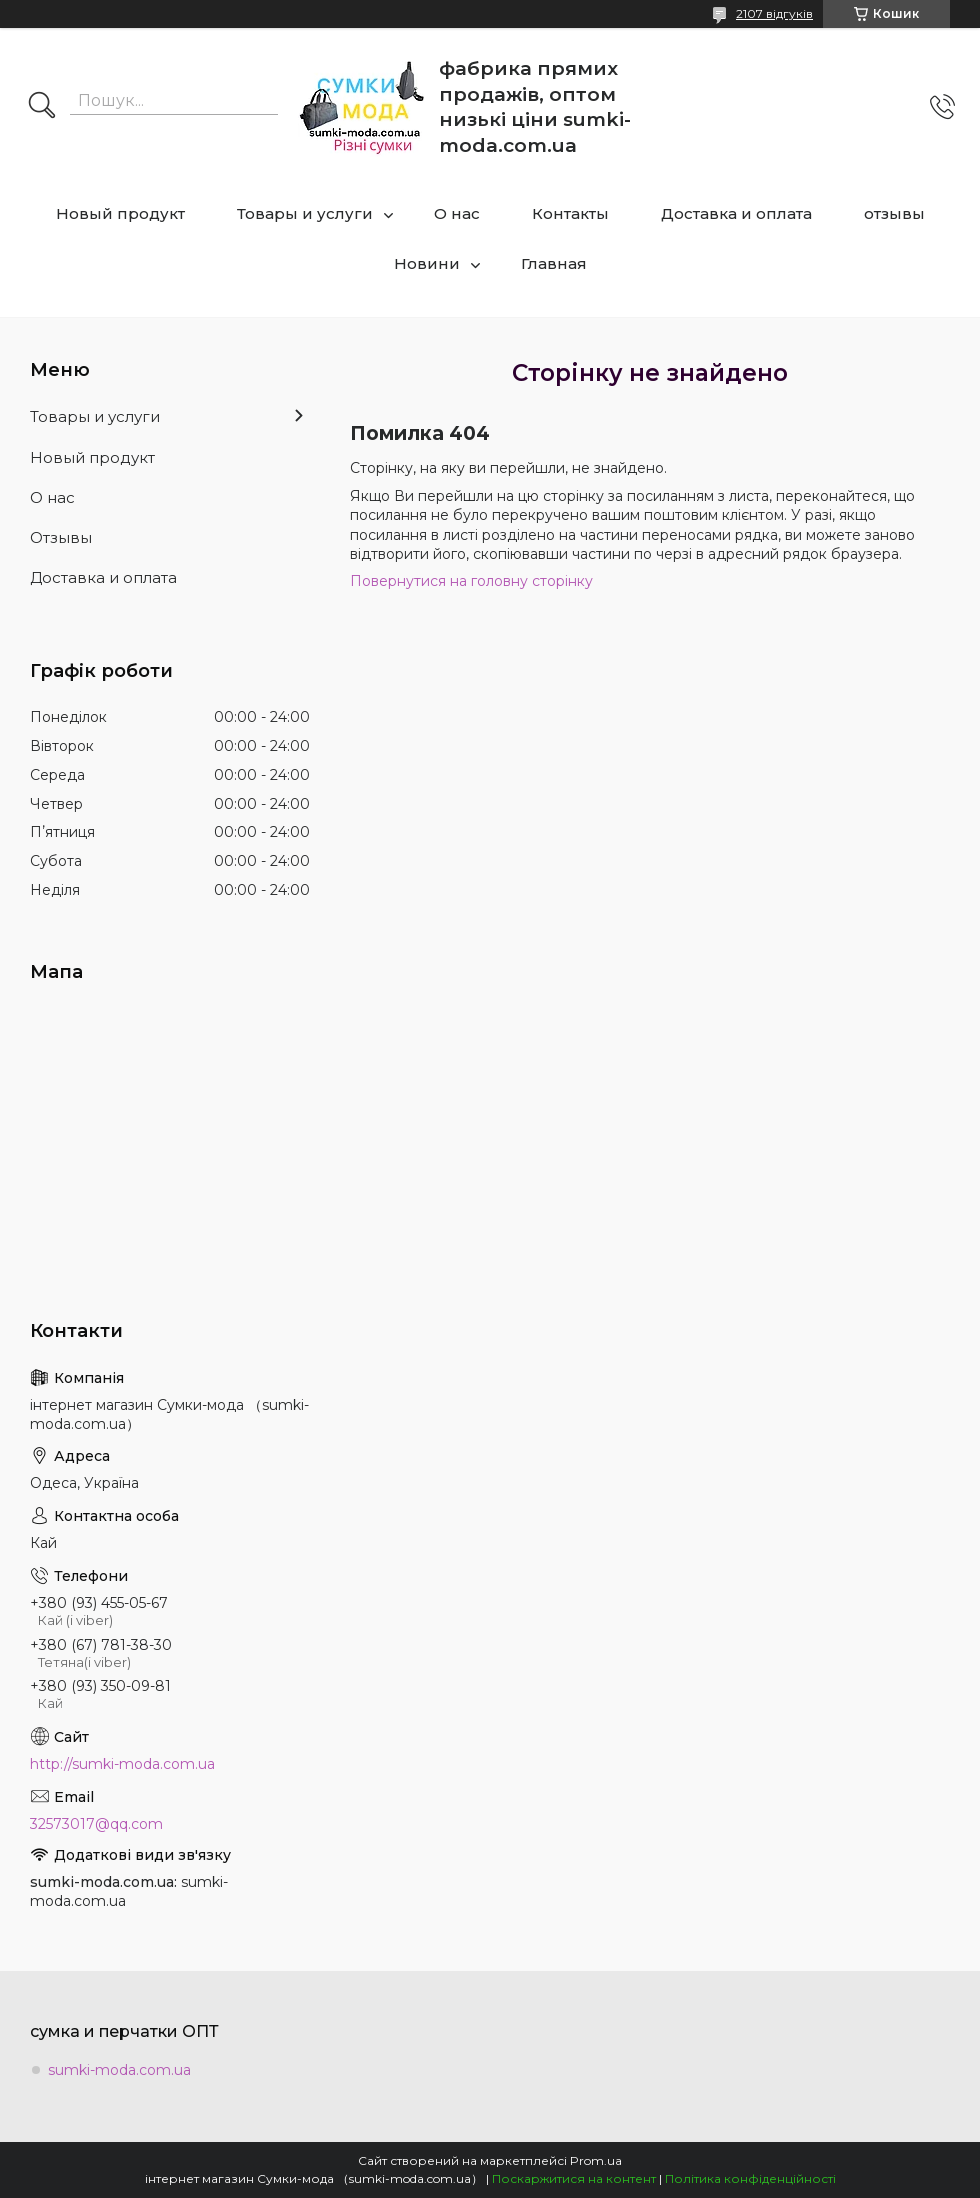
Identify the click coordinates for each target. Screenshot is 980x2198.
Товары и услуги (305, 213)
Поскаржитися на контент (574, 2178)
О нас (457, 213)
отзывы (894, 213)
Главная (554, 263)
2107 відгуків (774, 13)
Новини (427, 263)
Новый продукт (120, 213)
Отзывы (61, 537)
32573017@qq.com (96, 1824)
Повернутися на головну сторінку (471, 581)
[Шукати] (42, 107)
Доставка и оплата (736, 213)
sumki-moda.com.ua (119, 2070)
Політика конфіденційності (750, 2178)
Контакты (570, 213)
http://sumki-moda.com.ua (122, 1764)
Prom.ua (596, 2160)
